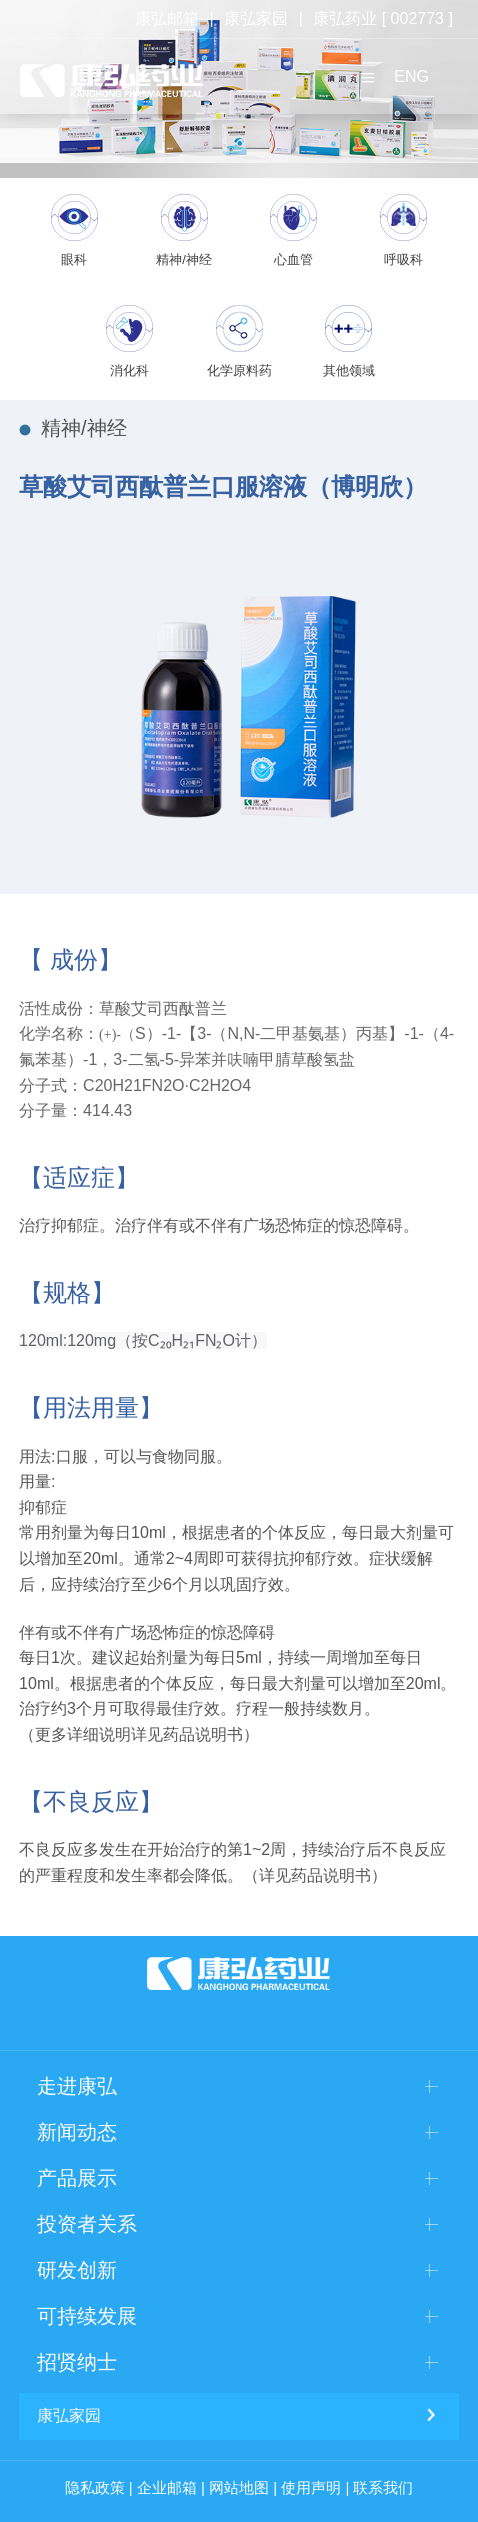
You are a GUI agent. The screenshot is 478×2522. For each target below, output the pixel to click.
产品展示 (77, 2178)
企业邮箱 (167, 2487)
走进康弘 (77, 2086)
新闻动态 (77, 2132)
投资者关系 (87, 2224)
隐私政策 (95, 2487)
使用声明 (311, 2487)
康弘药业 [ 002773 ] (383, 18)
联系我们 (383, 2487)
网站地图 (239, 2487)
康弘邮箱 (167, 18)
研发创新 (77, 2270)
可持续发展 (87, 2316)
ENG (411, 76)
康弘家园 (256, 18)
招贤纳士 (77, 2362)
